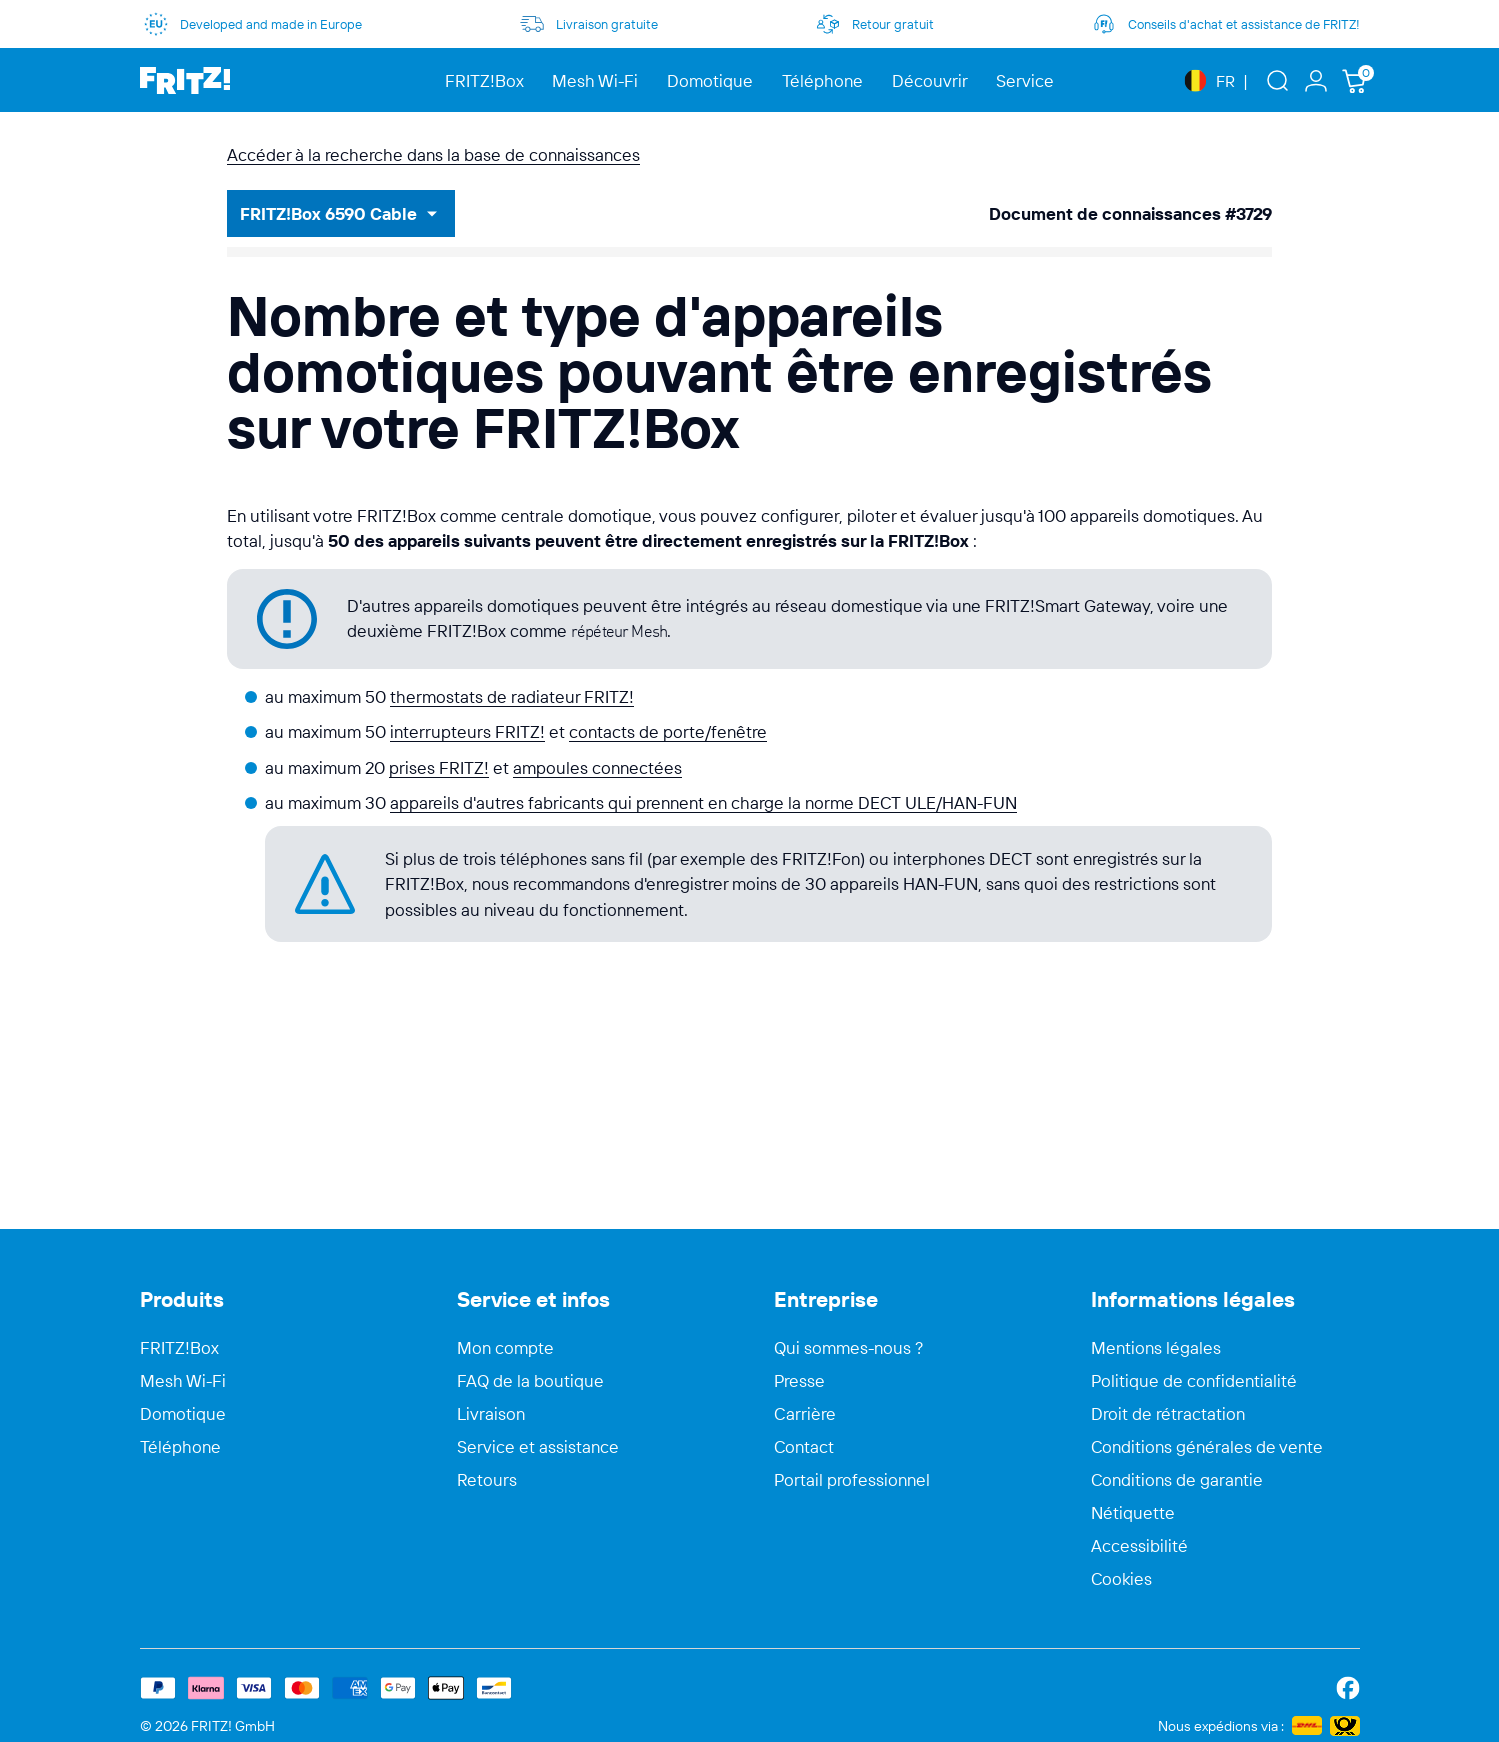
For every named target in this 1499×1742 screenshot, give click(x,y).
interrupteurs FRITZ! (467, 731)
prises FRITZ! (439, 767)
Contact (804, 1447)
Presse (799, 1381)
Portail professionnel (852, 1480)
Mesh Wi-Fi (183, 1381)
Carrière (805, 1414)
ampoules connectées (597, 767)
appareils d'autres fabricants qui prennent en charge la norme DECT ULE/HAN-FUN (703, 802)
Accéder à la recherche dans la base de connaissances (433, 154)
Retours (487, 1480)
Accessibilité (1139, 1546)
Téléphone (180, 1447)
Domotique (183, 1414)
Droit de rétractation (1168, 1414)
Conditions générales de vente (1207, 1447)
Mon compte (505, 1348)
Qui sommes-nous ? (849, 1348)
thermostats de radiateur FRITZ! (512, 696)
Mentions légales (1156, 1348)
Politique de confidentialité (1194, 1381)
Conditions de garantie (1177, 1480)
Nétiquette (1133, 1513)
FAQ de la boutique (530, 1381)
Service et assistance (538, 1447)
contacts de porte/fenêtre (668, 731)
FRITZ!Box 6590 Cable (328, 213)
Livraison (491, 1414)
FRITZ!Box (179, 1348)
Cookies (1121, 1579)
